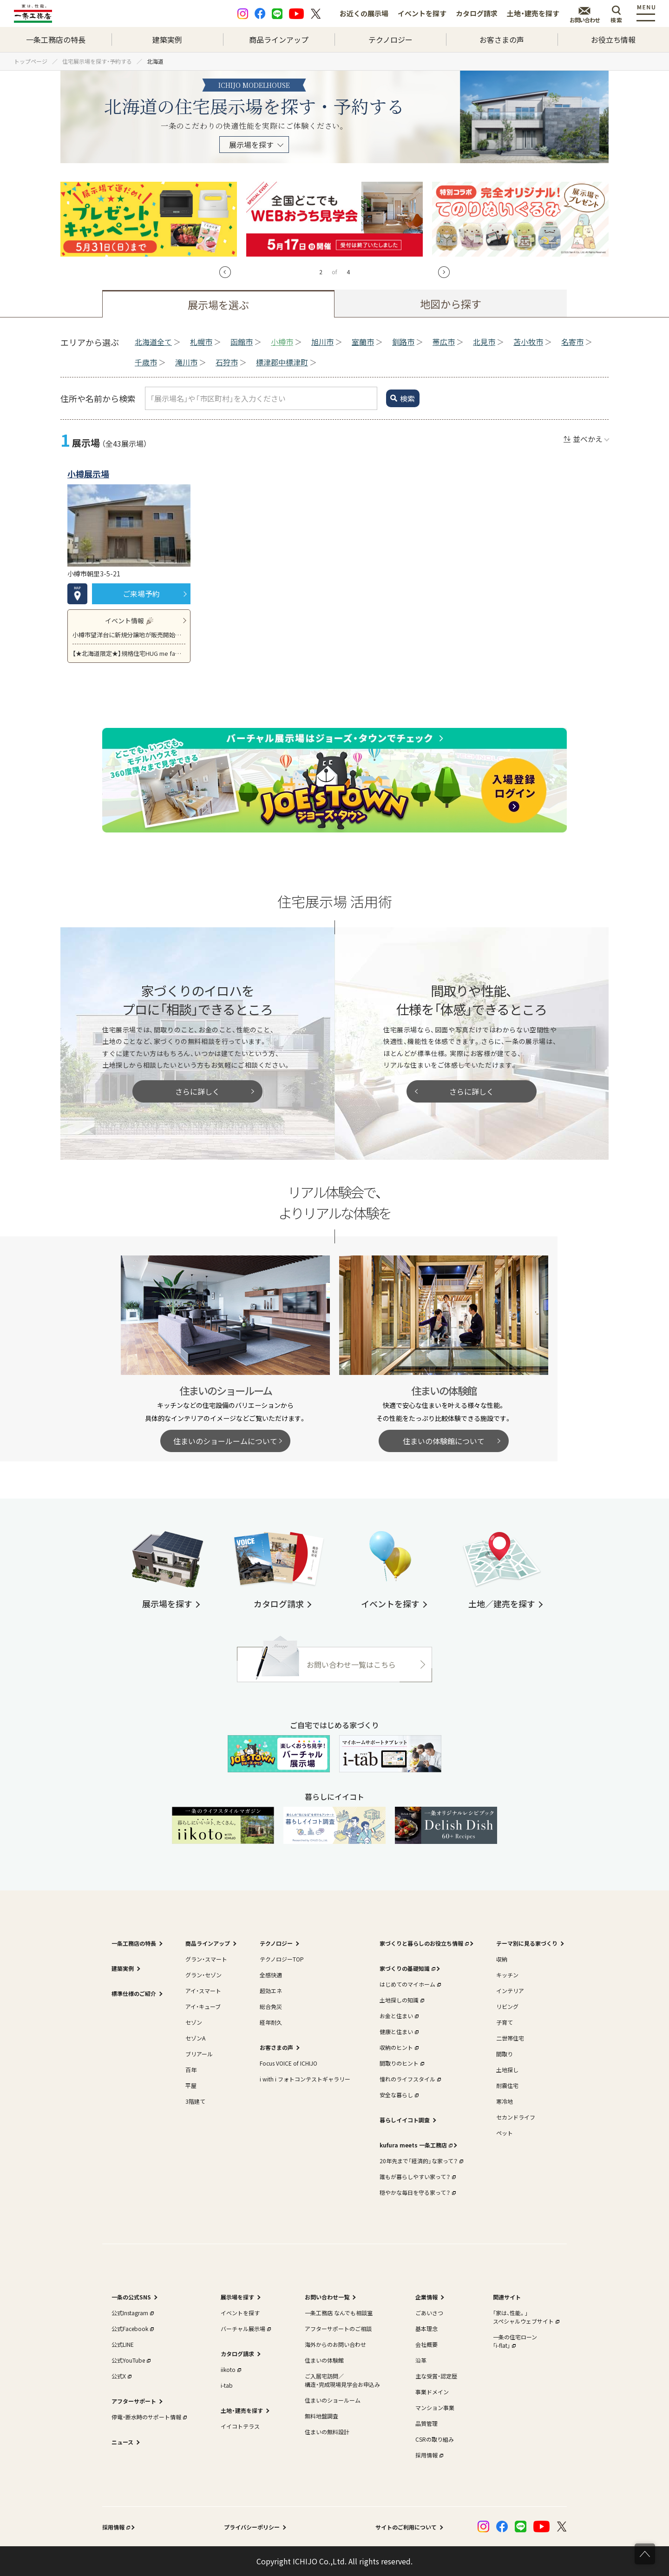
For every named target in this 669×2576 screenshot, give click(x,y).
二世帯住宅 (510, 2038)
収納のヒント (398, 2047)
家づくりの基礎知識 (406, 1968)
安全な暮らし (398, 2095)
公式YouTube (130, 2360)
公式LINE (123, 2344)
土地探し (507, 2070)
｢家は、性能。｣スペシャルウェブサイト (525, 2317)
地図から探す (450, 303)
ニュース (122, 2442)
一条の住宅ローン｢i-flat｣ (515, 2341)
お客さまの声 (501, 39)
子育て (504, 2022)
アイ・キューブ (203, 2006)
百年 (191, 2070)
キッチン (507, 1975)
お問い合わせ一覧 (327, 2297)
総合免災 (271, 2006)
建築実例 (167, 39)
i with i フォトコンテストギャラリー (305, 2079)
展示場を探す (251, 144)
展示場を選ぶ (218, 304)
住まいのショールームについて (225, 1441)
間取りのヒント (401, 2063)
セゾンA (195, 2038)
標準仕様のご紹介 (134, 1993)
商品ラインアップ (278, 39)
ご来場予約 (141, 593)
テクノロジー (390, 39)
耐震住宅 (507, 2085)
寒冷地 (504, 2101)
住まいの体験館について (444, 1441)
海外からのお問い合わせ (335, 2344)
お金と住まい (398, 2016)
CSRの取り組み (434, 2439)
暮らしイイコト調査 (405, 2120)
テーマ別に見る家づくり (527, 1943)
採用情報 (428, 2455)
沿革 (420, 2360)
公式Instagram (132, 2313)
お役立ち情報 (613, 39)
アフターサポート (134, 2401)
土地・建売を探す (533, 13)
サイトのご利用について (406, 2527)
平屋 (191, 2085)
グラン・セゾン (203, 1975)
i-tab (227, 2385)
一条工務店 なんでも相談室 (339, 2313)
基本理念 (426, 2328)
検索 (407, 398)
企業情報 (426, 2297)
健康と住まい (398, 2031)
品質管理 (426, 2423)
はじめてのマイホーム (409, 1984)
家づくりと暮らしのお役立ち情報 (423, 1943)
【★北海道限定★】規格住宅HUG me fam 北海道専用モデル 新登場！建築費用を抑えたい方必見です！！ (128, 653)
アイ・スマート (203, 1991)
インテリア (510, 1991)
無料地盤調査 (321, 2416)
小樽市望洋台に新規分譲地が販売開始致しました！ (128, 634)
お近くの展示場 (364, 13)
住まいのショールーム (333, 2400)
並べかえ (588, 438)
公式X (121, 2376)
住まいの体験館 (324, 2360)
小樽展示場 (88, 474)
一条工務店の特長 (55, 39)
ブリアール (199, 2054)
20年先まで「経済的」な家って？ (420, 2161)
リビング (507, 2006)
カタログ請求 (477, 13)
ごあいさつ (429, 2313)
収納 (501, 1959)
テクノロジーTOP (282, 1959)
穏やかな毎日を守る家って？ (417, 2192)
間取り (504, 2054)
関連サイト (507, 2297)
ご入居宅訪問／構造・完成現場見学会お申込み (342, 2380)
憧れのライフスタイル (409, 2079)
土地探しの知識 (401, 2000)
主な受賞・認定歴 (436, 2376)
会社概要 (426, 2344)
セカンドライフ (515, 2117)
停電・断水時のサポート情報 (148, 2417)
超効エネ (271, 1991)
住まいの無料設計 (327, 2432)
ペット (504, 2133)
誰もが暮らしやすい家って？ (417, 2176)
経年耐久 (271, 2022)
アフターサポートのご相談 (338, 2328)
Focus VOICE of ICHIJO (288, 2063)
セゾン (193, 2022)
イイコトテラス (240, 2426)
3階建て (195, 2101)
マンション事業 (434, 2407)
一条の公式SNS (131, 2297)
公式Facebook (132, 2328)
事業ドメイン (432, 2392)
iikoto (230, 2369)
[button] (225, 272)
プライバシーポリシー (252, 2527)
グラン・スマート (206, 1959)
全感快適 (271, 1975)
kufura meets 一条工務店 (415, 2145)
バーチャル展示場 (245, 2328)
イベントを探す (422, 13)
